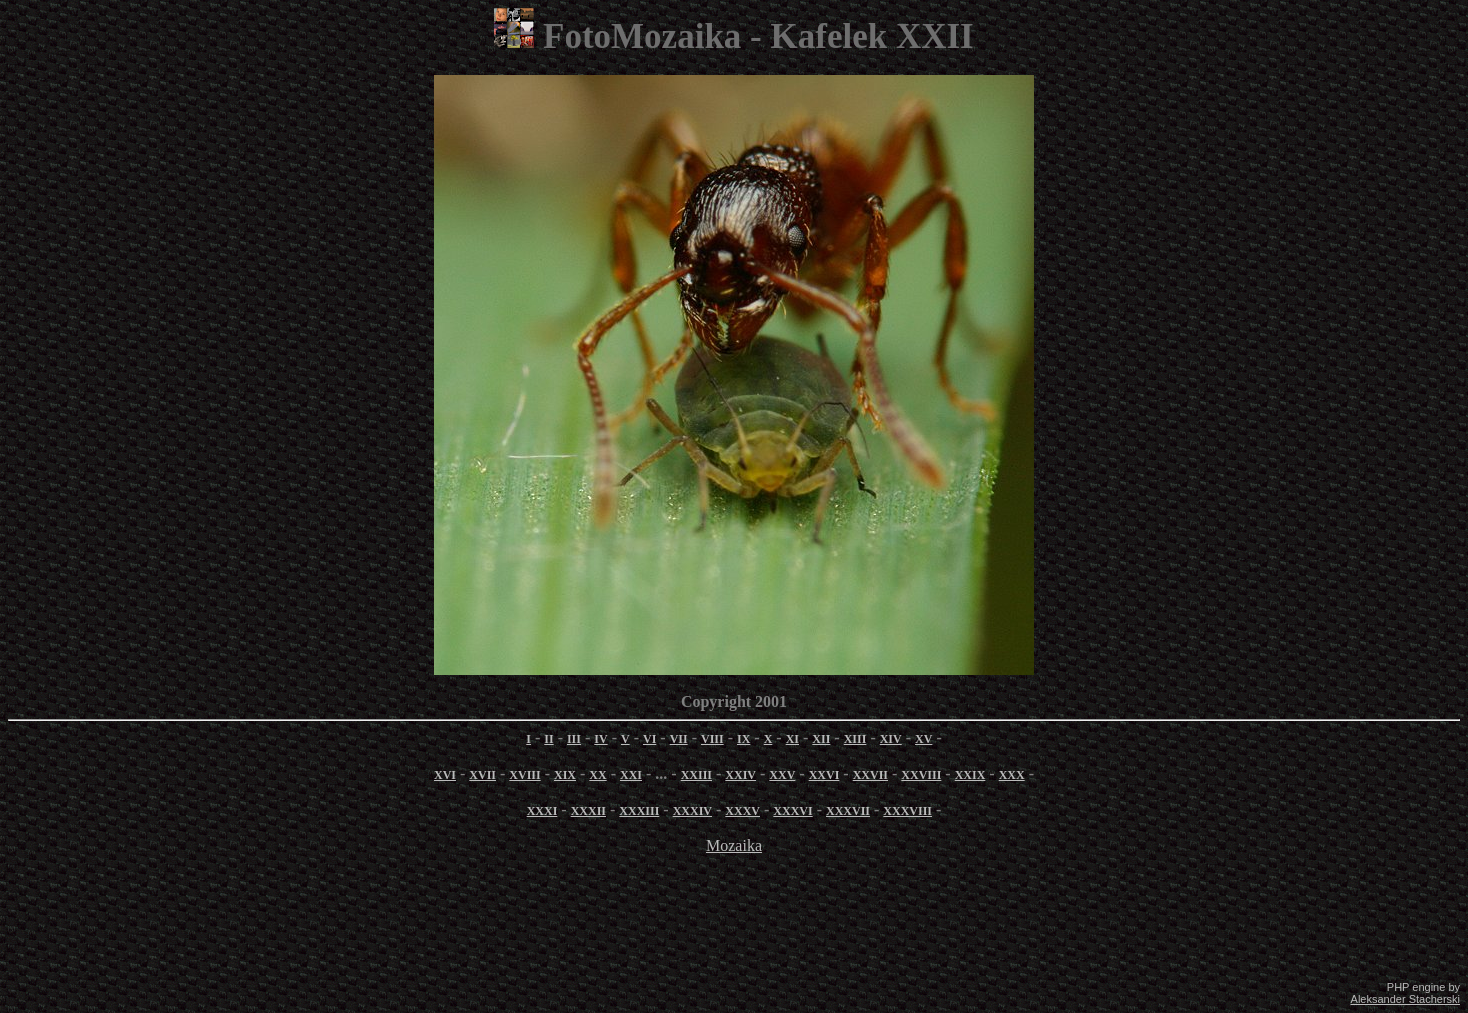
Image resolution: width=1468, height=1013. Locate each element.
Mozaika (734, 845)
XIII (855, 739)
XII (821, 739)
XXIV (740, 775)
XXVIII (921, 775)
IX (743, 739)
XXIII (696, 775)
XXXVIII (907, 811)
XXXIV (692, 811)
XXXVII (848, 811)
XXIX (970, 775)
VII (679, 739)
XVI (445, 775)
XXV (782, 775)
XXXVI (792, 811)
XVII (482, 775)
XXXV (742, 811)
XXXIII (639, 811)
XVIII (524, 775)
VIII (712, 739)
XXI (631, 775)
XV (923, 739)
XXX (1012, 775)
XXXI (542, 811)
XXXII (588, 811)
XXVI (824, 775)
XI (792, 739)
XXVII (870, 775)
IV (600, 739)
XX (597, 775)
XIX (565, 775)
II (548, 739)
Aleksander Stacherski (1405, 999)
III (574, 739)
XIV (891, 739)
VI (649, 739)
